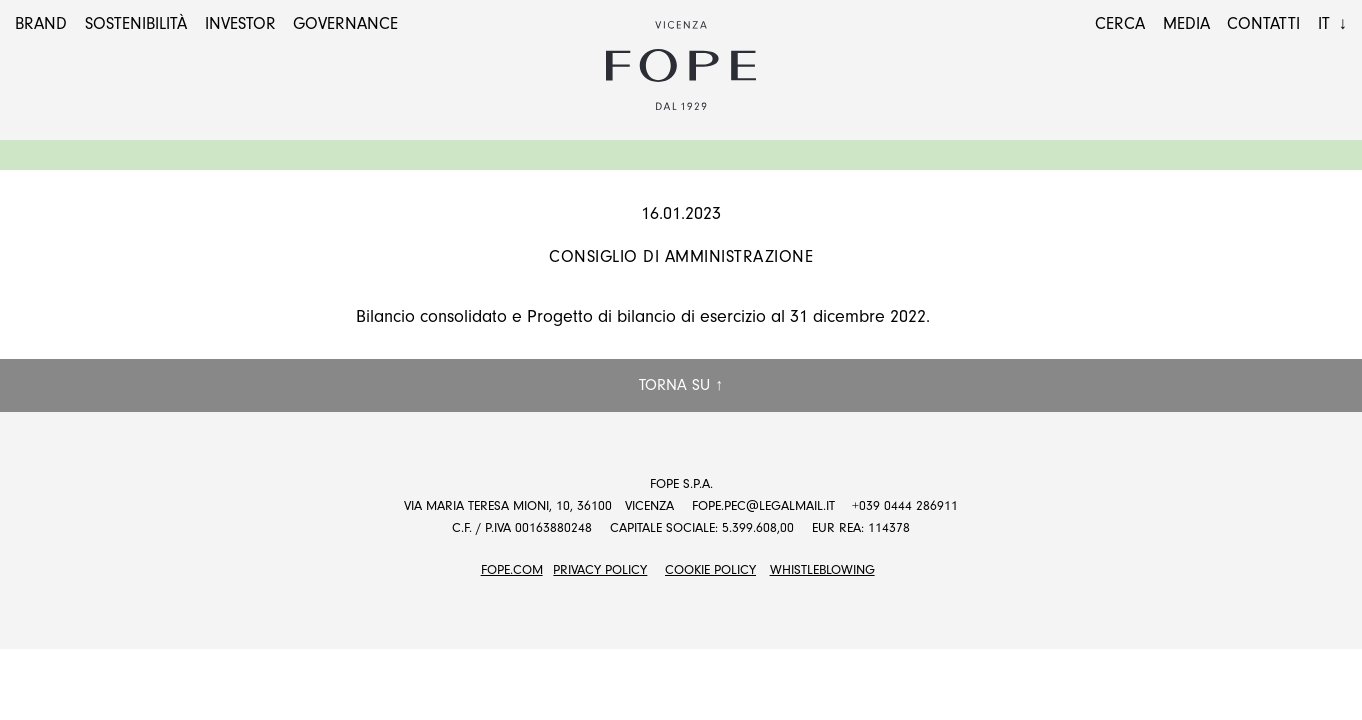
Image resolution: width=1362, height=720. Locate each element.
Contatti (1263, 23)
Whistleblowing (822, 569)
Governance (345, 23)
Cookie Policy (710, 569)
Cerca (1120, 23)
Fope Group (681, 66)
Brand (41, 23)
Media (1186, 23)
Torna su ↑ (681, 385)
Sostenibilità (136, 23)
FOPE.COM (512, 569)
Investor (240, 23)
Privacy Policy (600, 569)
